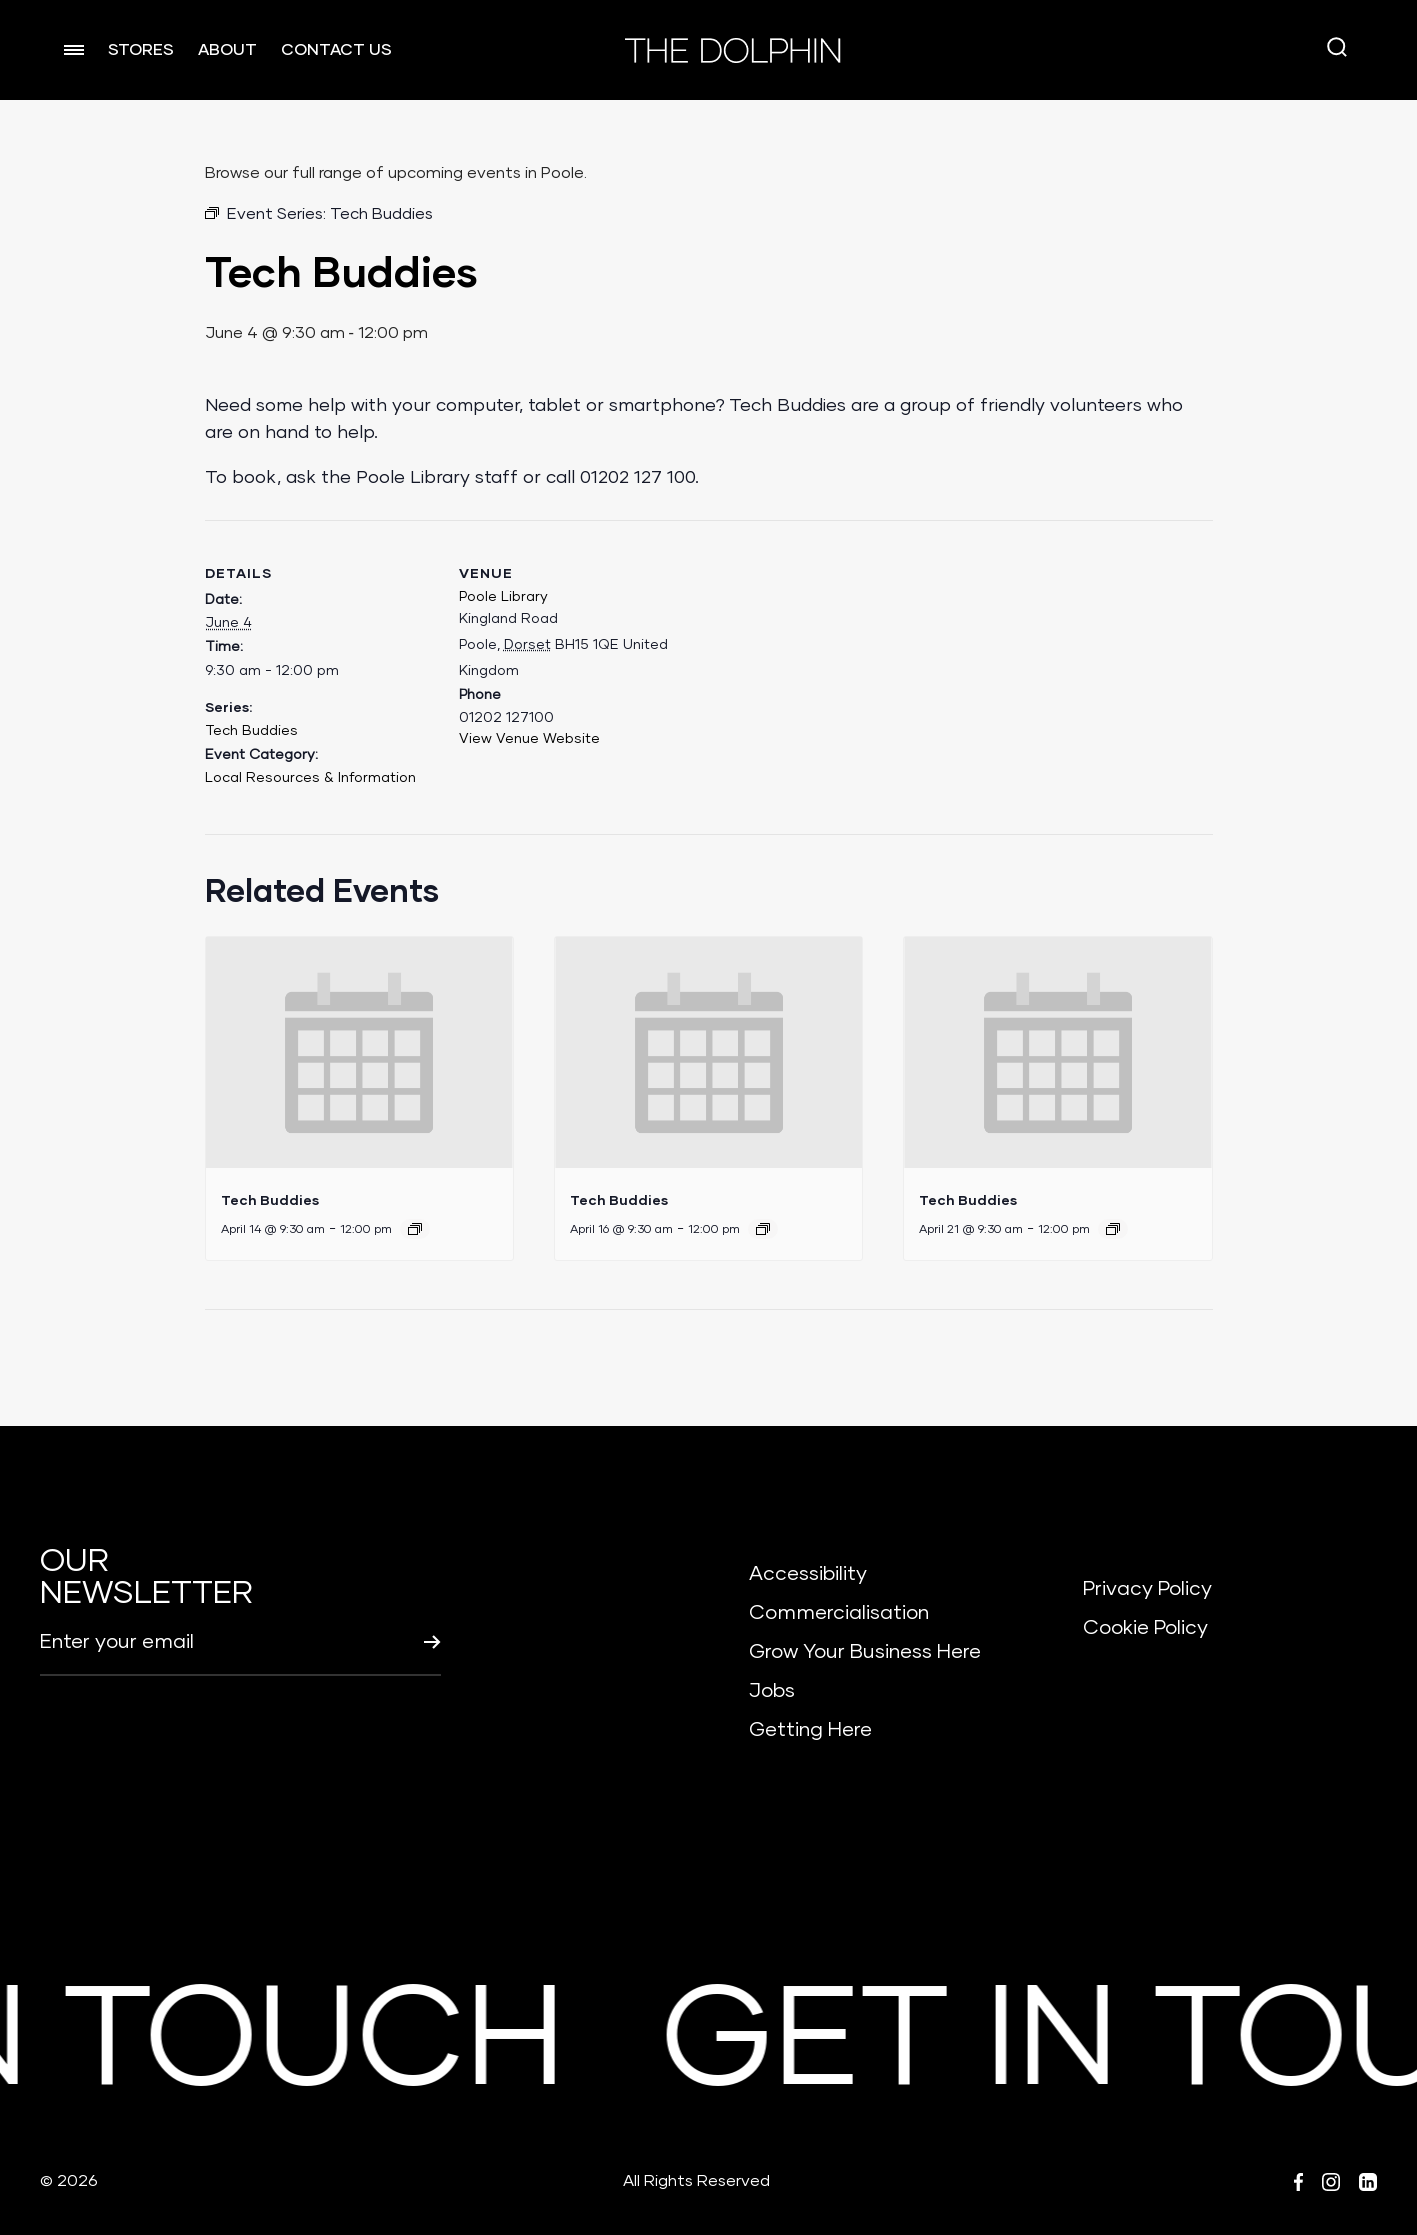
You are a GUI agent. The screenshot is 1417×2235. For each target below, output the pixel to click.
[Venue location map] (818, 658)
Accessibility (808, 1574)
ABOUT (227, 50)
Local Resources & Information (310, 778)
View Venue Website (529, 739)
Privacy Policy (1147, 1589)
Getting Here (810, 1730)
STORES (141, 50)
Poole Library (503, 597)
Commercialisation (839, 1613)
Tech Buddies (251, 731)
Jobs (772, 1691)
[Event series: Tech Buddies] (415, 1229)
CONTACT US (336, 50)
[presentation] (359, 1052)
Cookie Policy (1145, 1628)
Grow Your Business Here (865, 1652)
